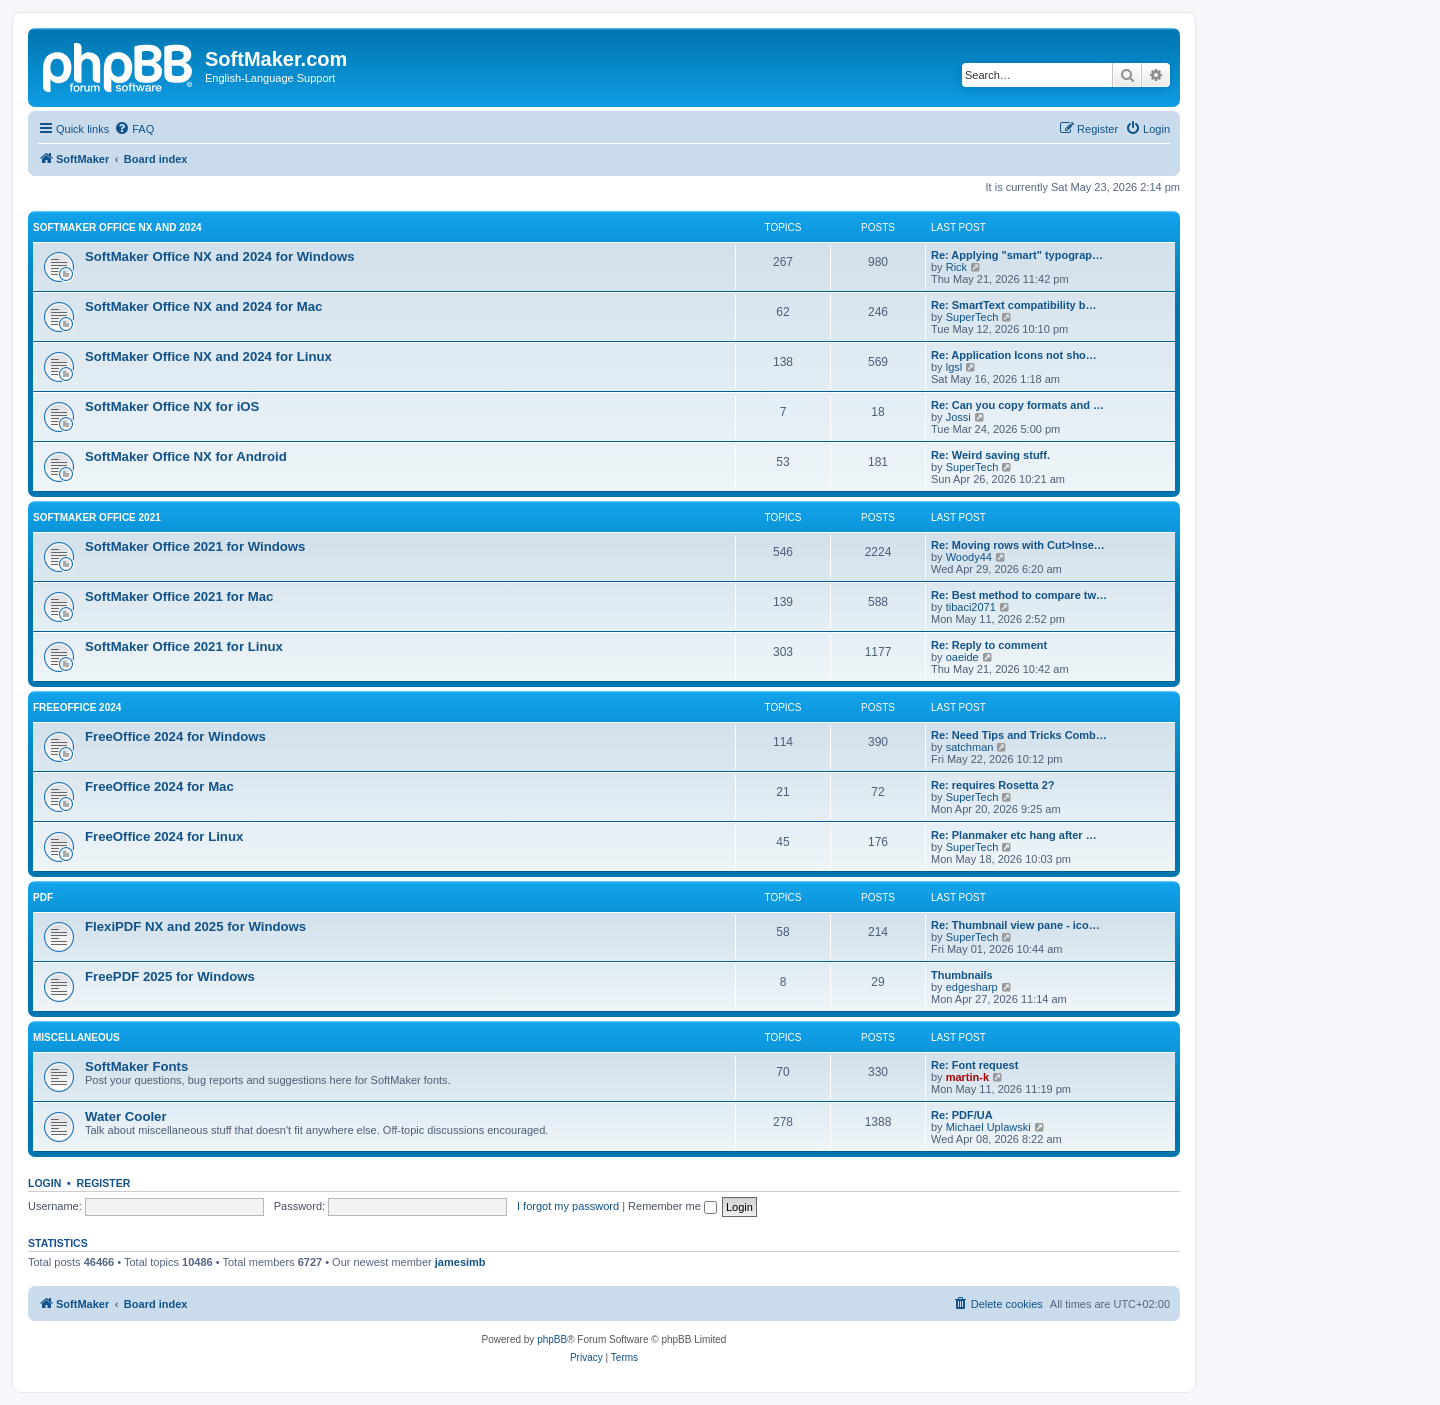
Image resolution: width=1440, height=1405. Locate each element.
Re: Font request (974, 1065)
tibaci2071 (971, 607)
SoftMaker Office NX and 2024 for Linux (208, 356)
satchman (970, 747)
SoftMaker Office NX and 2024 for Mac (203, 306)
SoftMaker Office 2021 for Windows (195, 546)
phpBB (552, 1339)
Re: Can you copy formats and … (1017, 405)
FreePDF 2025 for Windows (170, 976)
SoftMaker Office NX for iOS (172, 406)
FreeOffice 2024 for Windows (175, 736)
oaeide (962, 657)
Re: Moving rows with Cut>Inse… (1018, 545)
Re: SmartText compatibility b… (1013, 305)
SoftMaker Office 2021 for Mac (179, 596)
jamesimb (460, 1262)
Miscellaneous (76, 1037)
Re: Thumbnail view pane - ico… (1015, 925)
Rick (956, 267)
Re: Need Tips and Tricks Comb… (1019, 735)
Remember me (672, 1206)
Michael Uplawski (988, 1127)
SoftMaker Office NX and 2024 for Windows (220, 256)
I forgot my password (568, 1206)
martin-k (967, 1077)
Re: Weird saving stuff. (990, 455)
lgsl (954, 367)
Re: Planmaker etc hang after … (1014, 835)
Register (104, 1183)
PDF (43, 897)
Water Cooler (126, 1116)
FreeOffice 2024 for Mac (159, 786)
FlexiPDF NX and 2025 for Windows (195, 926)
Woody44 (969, 557)
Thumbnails (962, 975)
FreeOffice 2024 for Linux (164, 836)
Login (44, 1183)
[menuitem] (134, 129)
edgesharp (972, 987)
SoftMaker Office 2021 (97, 517)
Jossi (958, 417)
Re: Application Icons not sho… (1014, 355)
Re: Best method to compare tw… (1019, 595)
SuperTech (972, 317)
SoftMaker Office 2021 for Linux (184, 646)
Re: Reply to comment (989, 645)
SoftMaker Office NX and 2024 (117, 227)
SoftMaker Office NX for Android (186, 456)
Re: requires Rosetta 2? (992, 785)
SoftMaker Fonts (136, 1066)
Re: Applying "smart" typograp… (1017, 255)
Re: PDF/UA (962, 1115)
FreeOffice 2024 (77, 707)
